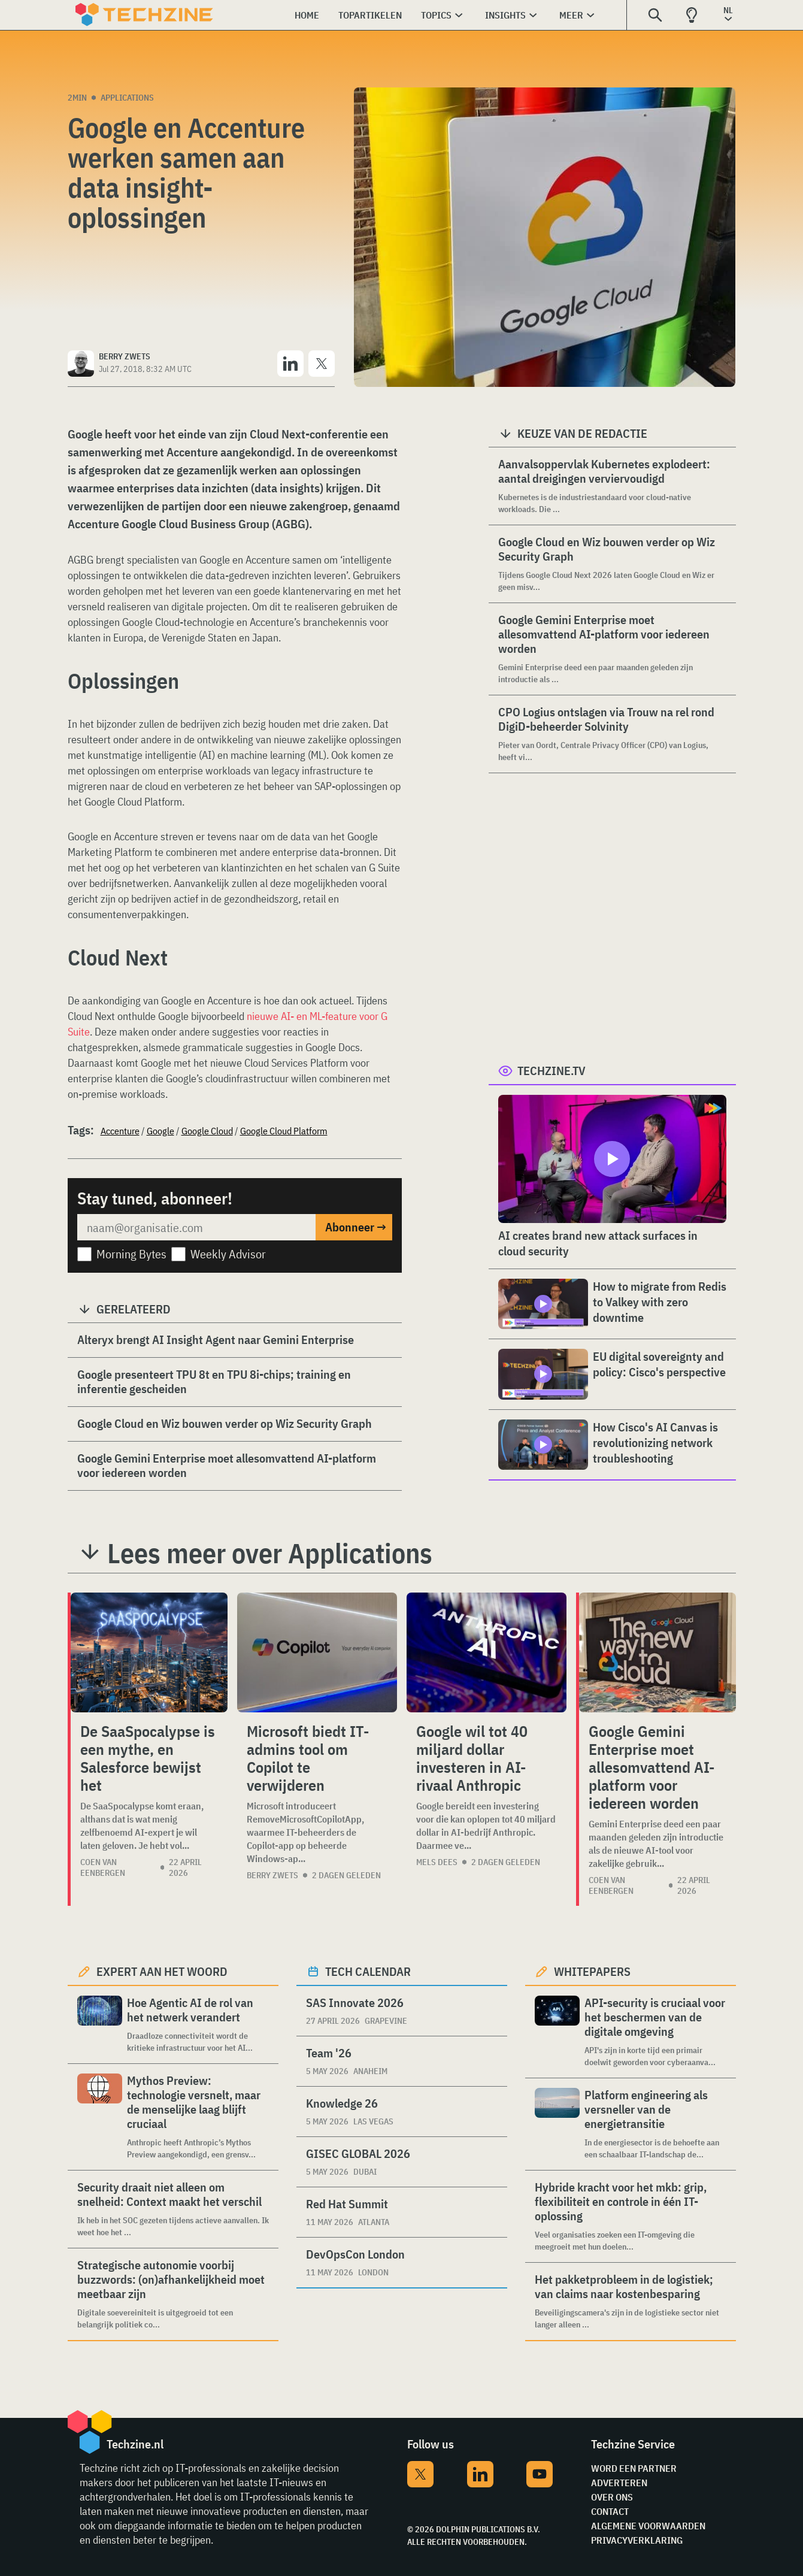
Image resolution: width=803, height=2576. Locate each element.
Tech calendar (368, 1971)
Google (160, 1131)
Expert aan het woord (162, 1971)
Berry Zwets (272, 1875)
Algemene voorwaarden (648, 2526)
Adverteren (619, 2483)
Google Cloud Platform (284, 1131)
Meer (571, 15)
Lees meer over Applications (269, 1553)
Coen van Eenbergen (102, 1867)
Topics (436, 15)
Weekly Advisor (228, 1254)
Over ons (612, 2497)
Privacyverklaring (637, 2540)
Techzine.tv (551, 1071)
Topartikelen (370, 15)
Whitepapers (592, 1971)
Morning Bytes (131, 1254)
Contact (610, 2511)
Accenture (120, 1131)
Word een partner (634, 2468)
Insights (505, 15)
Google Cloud (207, 1131)
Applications (127, 97)
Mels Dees (436, 1862)
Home (307, 15)
